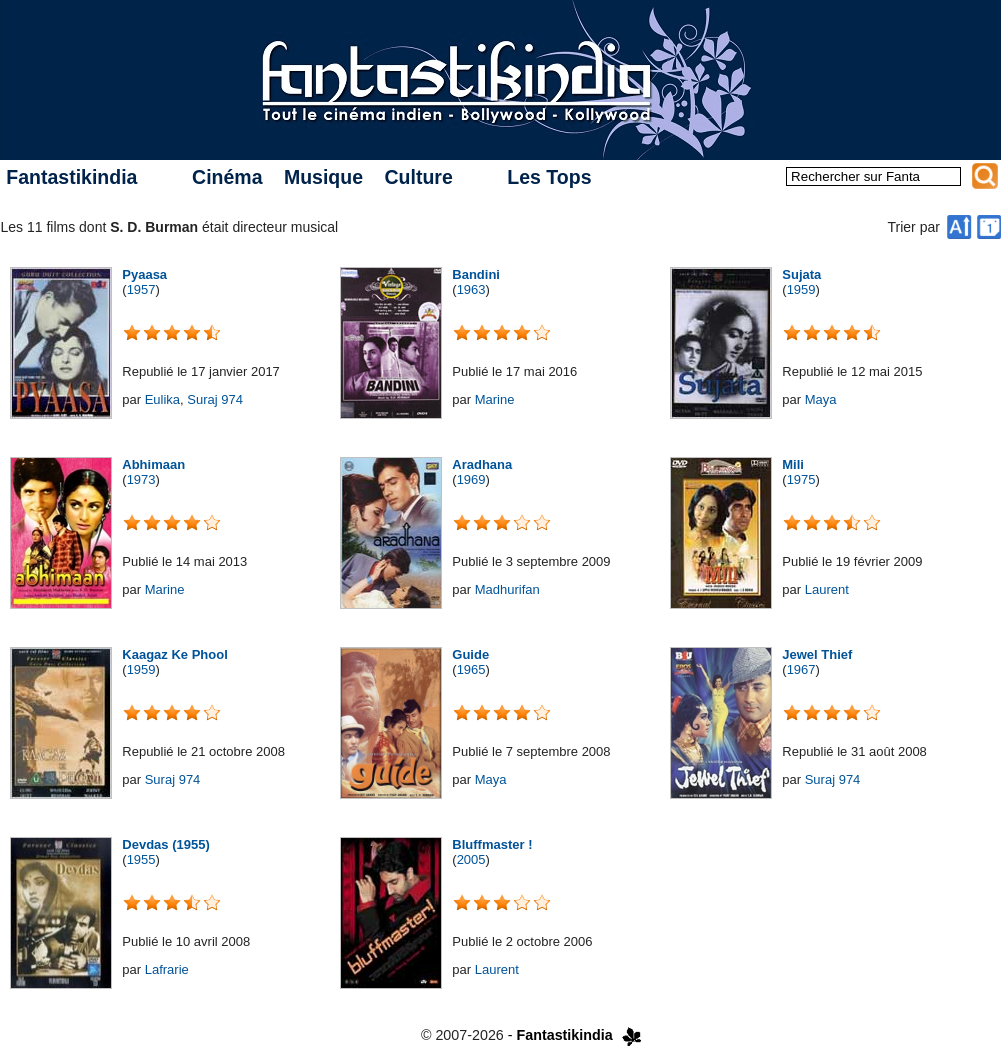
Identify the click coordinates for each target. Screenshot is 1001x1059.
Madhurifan (507, 589)
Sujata (801, 274)
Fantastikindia (71, 177)
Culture (418, 177)
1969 (471, 479)
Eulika (162, 399)
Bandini (476, 274)
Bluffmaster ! (492, 844)
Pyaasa (144, 274)
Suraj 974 (215, 399)
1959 (801, 289)
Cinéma (227, 177)
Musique (323, 177)
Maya (821, 399)
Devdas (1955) (165, 844)
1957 (141, 289)
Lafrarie (167, 969)
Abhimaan (153, 464)
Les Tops (549, 177)
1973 (141, 479)
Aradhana (482, 464)
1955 (141, 859)
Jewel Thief (817, 654)
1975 (801, 479)
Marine (495, 399)
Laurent (827, 589)
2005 (471, 859)
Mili (793, 464)
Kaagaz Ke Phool (174, 654)
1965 (471, 669)
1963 (471, 289)
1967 (801, 669)
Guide (470, 654)
